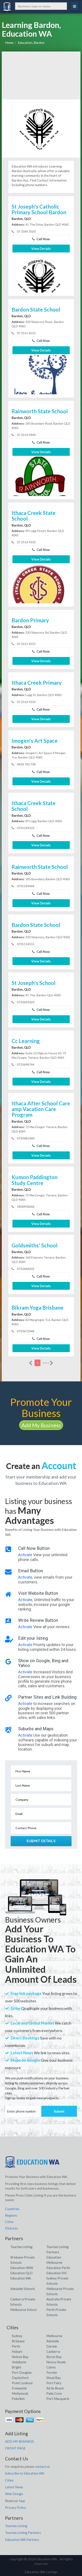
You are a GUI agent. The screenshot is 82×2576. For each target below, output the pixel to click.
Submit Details (41, 1841)
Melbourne (54, 2336)
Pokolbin (18, 2399)
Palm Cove (54, 2393)
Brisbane (18, 2341)
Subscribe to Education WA (24, 2473)
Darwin (51, 2346)
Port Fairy (53, 2383)
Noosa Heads (56, 2362)
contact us (42, 2466)
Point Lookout (22, 2383)
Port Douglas (22, 2372)
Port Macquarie (57, 2399)
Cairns (51, 2367)
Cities (9, 2222)
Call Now (41, 239)
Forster (51, 2372)
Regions (11, 2215)
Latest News (14, 2487)
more (48, 1363)
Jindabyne (19, 2362)
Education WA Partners (22, 2540)
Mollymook (20, 2393)
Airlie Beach (55, 2388)
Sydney (17, 2336)
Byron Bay (54, 2357)
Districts (11, 2228)
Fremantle (19, 2388)
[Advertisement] (41, 75)
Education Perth (58, 2268)
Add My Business (41, 1425)
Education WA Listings (41, 2572)
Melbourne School (23, 2310)
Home (9, 43)
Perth (16, 2346)
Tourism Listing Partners (23, 2533)
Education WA (20, 2278)
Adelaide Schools (22, 2289)
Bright (16, 2367)
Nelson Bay (20, 2357)
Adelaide (52, 2341)
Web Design (14, 2494)
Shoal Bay (53, 2378)
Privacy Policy (15, 2507)
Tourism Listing (21, 2247)
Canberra (53, 2351)
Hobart (17, 2351)
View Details (41, 248)
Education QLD (21, 2273)
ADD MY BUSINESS (19, 2441)
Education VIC (56, 2273)
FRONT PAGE (15, 2448)
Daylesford (20, 2378)
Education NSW (21, 2268)
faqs (22, 2501)
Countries (12, 2209)
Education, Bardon (31, 43)
